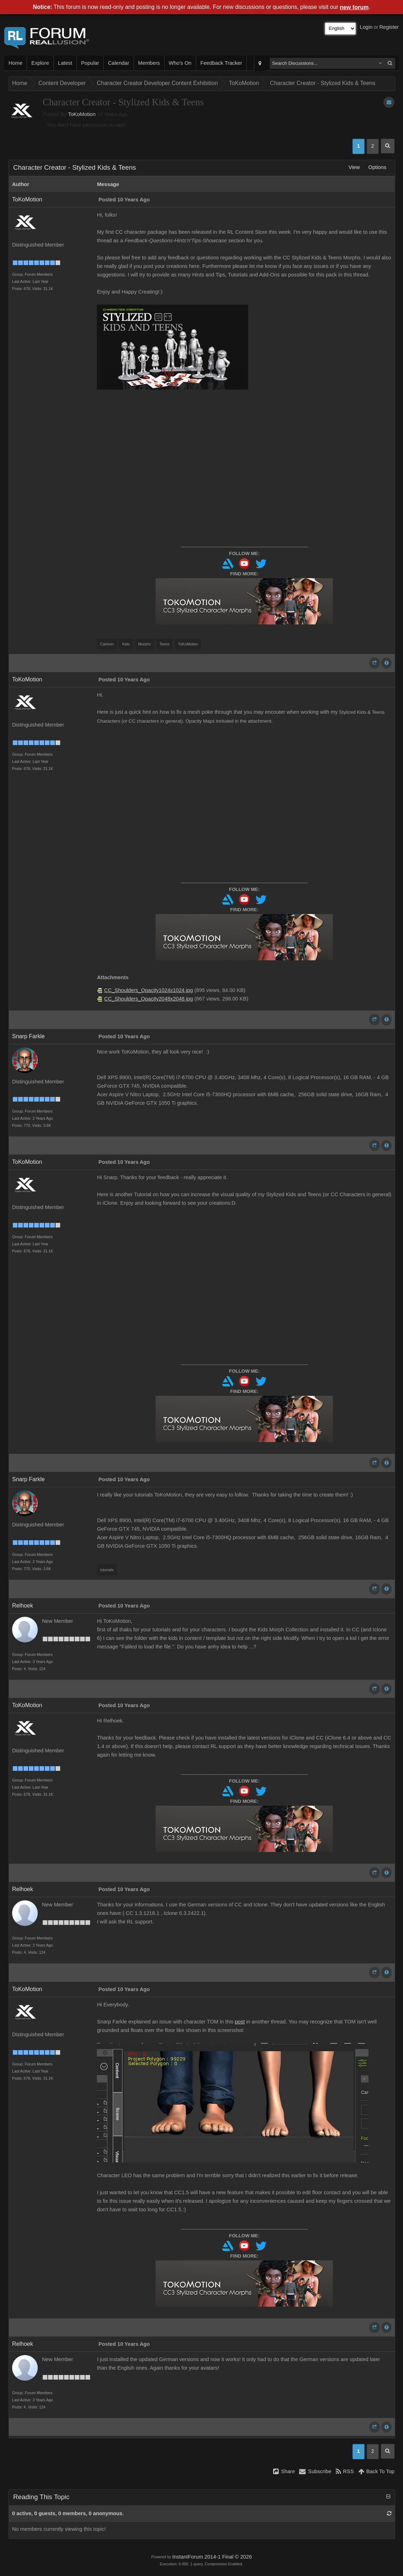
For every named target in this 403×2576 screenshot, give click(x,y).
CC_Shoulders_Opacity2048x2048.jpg (148, 999)
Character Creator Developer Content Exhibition (157, 83)
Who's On (180, 63)
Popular (90, 63)
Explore (40, 63)
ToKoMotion (244, 83)
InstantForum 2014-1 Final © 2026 (212, 2557)
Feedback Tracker (221, 63)
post (240, 2022)
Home (15, 63)
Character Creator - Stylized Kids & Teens (322, 83)
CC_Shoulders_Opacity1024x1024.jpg (148, 990)
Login (366, 27)
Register (389, 27)
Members (149, 63)
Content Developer (62, 83)
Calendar (118, 63)
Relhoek (22, 1606)
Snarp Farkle (28, 1036)
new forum (354, 7)
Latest (65, 63)
